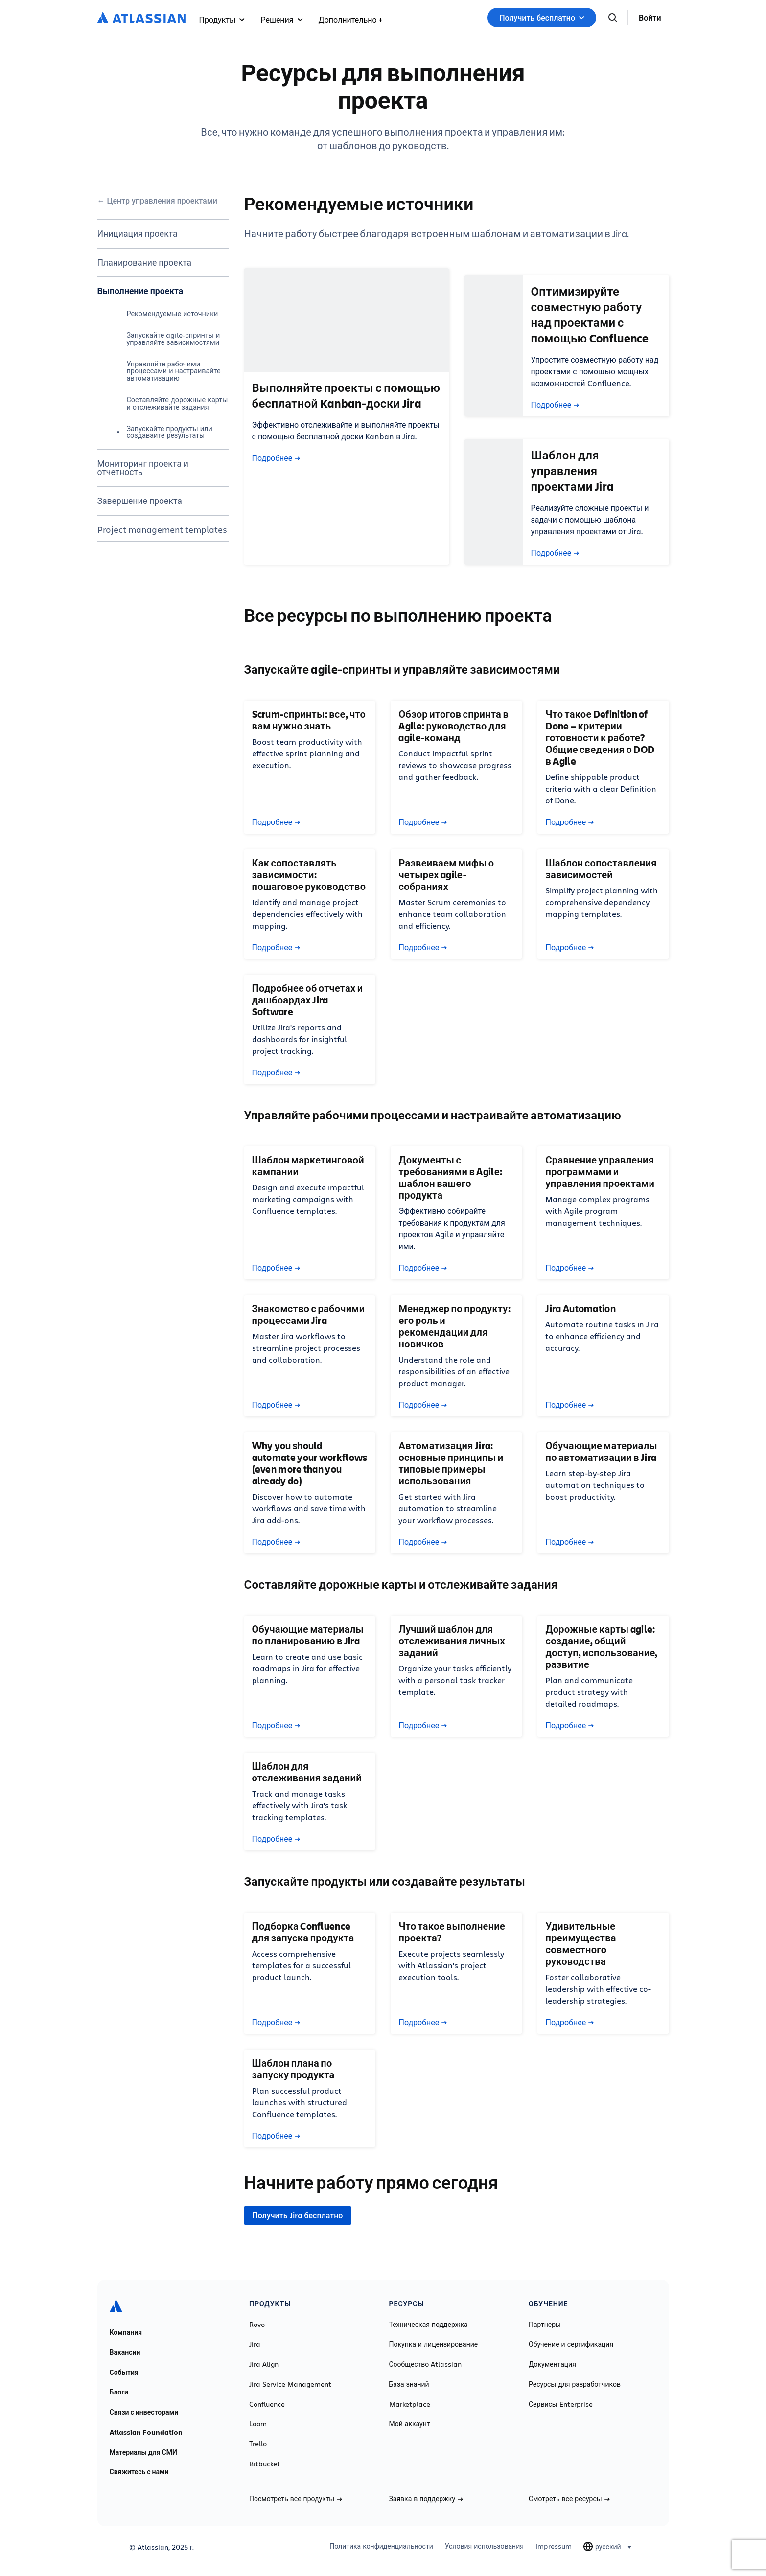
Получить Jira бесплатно (298, 2215)
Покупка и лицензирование (433, 2344)
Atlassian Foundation (146, 2432)
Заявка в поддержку (426, 2499)
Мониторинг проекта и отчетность (142, 467)
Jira (254, 2344)
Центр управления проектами (162, 200)
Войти (650, 17)
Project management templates (162, 529)
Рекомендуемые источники (172, 313)
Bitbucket (264, 2464)
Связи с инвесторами (144, 2412)
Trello (258, 2444)
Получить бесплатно (541, 17)
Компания (126, 2332)
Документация (552, 2364)
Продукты (222, 19)
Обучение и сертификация (571, 2344)
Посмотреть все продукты (295, 2499)
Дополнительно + (350, 19)
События (124, 2372)
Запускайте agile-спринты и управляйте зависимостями (173, 338)
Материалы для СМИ (143, 2452)
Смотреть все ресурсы (569, 2499)
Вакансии (125, 2352)
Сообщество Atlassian (425, 2364)
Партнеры (545, 2324)
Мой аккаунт (409, 2424)
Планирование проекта (144, 262)
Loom (258, 2424)
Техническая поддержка (428, 2324)
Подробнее (276, 458)
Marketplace (409, 2404)
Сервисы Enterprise (561, 2404)
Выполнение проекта (140, 290)
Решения (281, 19)
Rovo (257, 2324)
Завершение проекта (139, 500)
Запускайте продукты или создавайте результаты (169, 432)
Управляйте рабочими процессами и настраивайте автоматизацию (174, 371)
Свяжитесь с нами (139, 2472)
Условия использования (484, 2546)
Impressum (553, 2546)
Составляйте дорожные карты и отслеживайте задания (177, 403)
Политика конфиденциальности (381, 2546)
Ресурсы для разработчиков (575, 2384)
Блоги (119, 2392)
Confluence (267, 2404)
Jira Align (264, 2364)
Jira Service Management (290, 2384)
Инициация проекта (137, 233)
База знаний (409, 2384)
